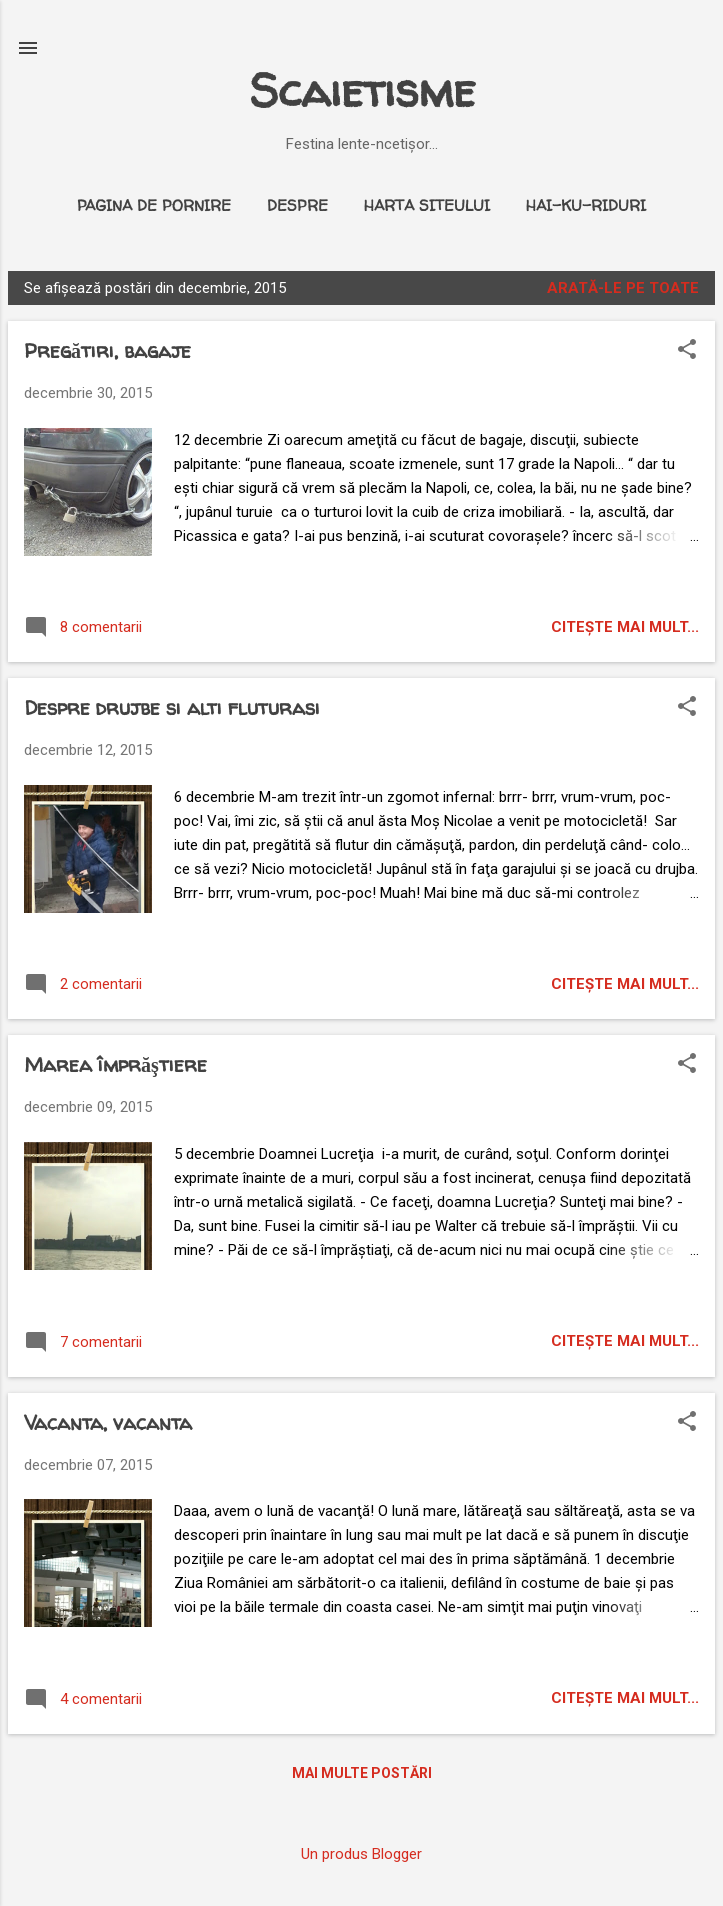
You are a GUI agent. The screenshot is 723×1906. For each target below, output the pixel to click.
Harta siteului (427, 205)
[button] (687, 351)
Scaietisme (362, 90)
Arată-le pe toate (623, 288)
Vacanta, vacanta (108, 1422)
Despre (297, 205)
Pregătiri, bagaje (107, 350)
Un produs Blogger (361, 1854)
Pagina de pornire (154, 205)
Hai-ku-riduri (586, 205)
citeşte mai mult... (625, 627)
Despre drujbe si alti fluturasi (172, 707)
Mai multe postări (362, 1773)
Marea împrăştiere (115, 1064)
